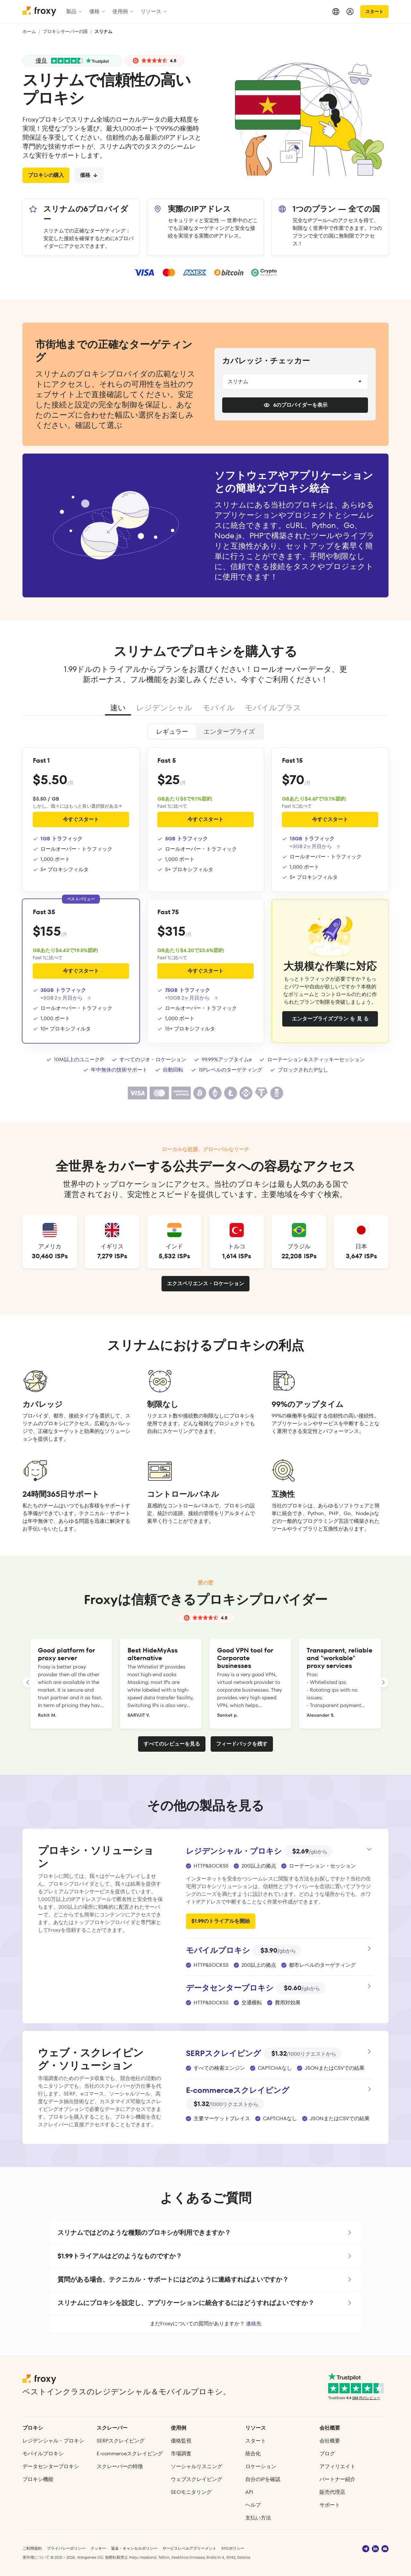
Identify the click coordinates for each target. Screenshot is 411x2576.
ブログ (327, 2453)
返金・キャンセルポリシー (134, 2548)
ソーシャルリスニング (196, 2466)
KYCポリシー (233, 2548)
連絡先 (253, 2323)
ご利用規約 (32, 2548)
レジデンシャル (164, 707)
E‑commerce (129, 2453)
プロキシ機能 (37, 2479)
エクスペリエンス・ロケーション (205, 1283)
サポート (329, 2505)
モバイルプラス (273, 707)
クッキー (98, 2548)
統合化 (253, 2453)
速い (118, 707)
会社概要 (329, 2440)
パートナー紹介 (337, 2479)
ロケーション (260, 2466)
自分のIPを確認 (262, 2479)
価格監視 (181, 2440)
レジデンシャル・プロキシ (53, 2440)
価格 (89, 175)
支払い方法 (258, 2517)
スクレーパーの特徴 (120, 2466)
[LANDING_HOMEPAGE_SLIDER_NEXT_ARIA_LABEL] (383, 1682)
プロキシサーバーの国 (65, 31)
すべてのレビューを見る (172, 1744)
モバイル (219, 707)
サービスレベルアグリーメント (189, 2548)
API (249, 2492)
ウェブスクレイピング (196, 2479)
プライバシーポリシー (66, 2548)
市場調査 (181, 2453)
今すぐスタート (81, 819)
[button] (205, 2232)
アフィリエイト (337, 2466)
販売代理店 (332, 2492)
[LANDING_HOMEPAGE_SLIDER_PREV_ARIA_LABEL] (27, 1682)
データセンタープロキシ (50, 2466)
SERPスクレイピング (120, 2440)
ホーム (29, 31)
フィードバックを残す (241, 1744)
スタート (374, 11)
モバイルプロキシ (43, 2453)
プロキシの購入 (46, 175)
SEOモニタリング (191, 2492)
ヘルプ (253, 2505)
